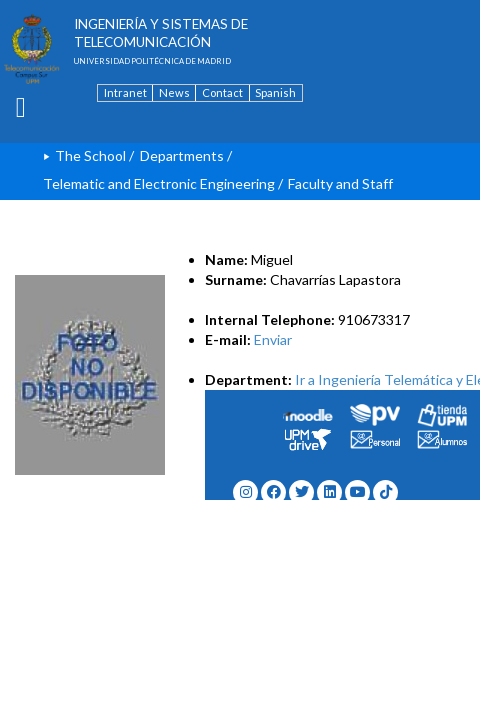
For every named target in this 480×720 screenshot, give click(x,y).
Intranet (125, 92)
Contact (222, 92)
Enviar (273, 339)
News (174, 92)
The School (90, 155)
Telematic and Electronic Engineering (159, 183)
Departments (182, 155)
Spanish (275, 92)
